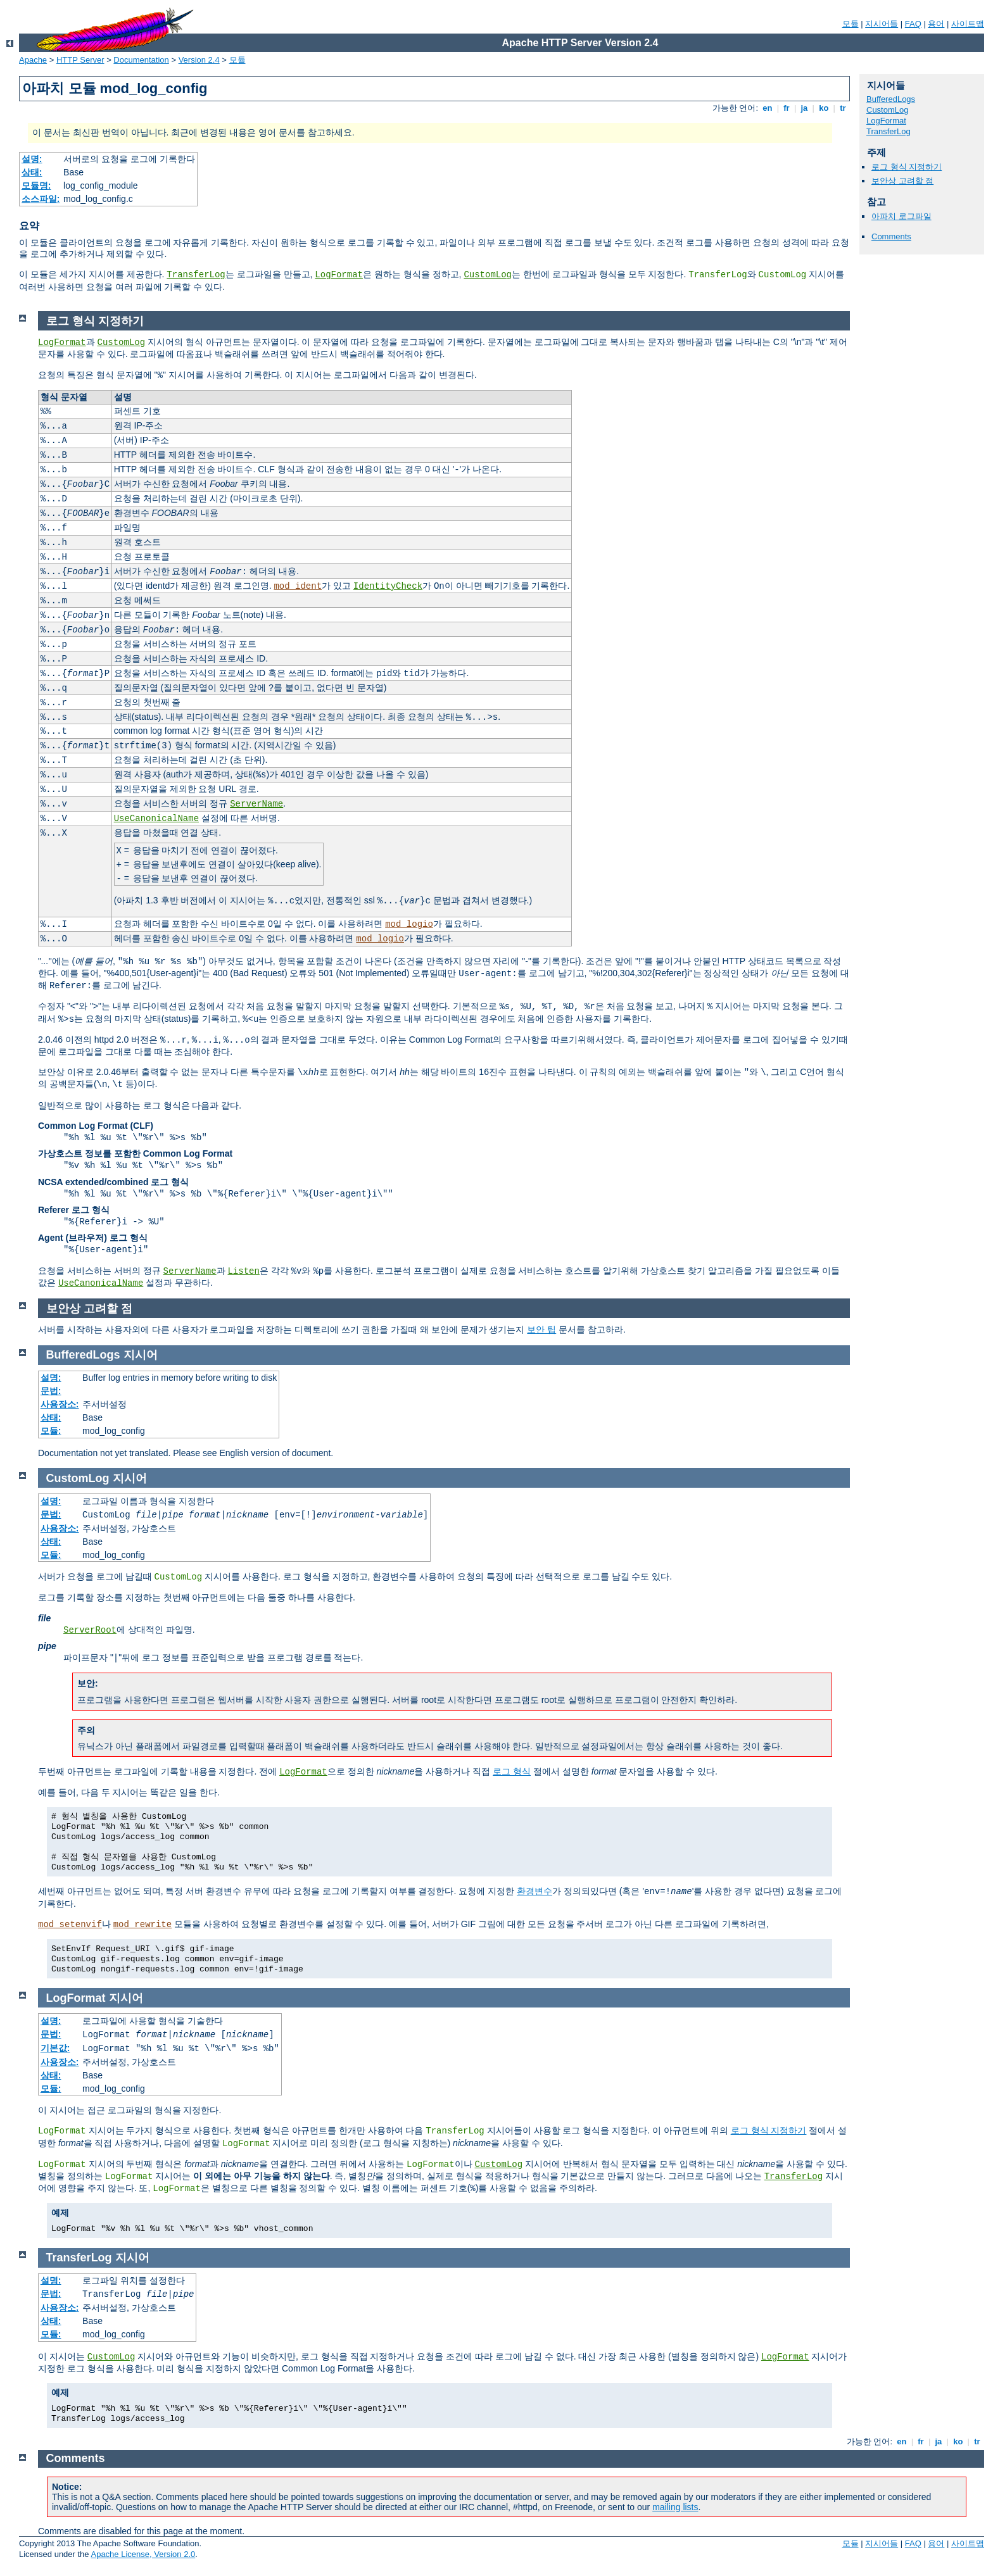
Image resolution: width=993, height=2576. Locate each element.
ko (824, 108)
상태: (32, 172)
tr (843, 108)
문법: (51, 1391)
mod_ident (298, 586)
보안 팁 (541, 1329)
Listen (243, 1271)
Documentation (140, 60)
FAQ (913, 23)
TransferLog (196, 275)
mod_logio (409, 924)
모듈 (850, 23)
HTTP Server (80, 60)
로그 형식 (512, 1771)
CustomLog (488, 275)
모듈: (51, 1431)
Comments (891, 236)
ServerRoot (90, 1630)
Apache (33, 60)
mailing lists (675, 2507)
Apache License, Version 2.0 (143, 2554)
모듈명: (36, 185)
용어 (936, 23)
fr (786, 108)
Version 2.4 (199, 60)
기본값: (55, 2048)
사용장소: (60, 1404)
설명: (32, 159)
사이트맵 (967, 23)
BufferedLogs (890, 99)
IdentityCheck (387, 586)
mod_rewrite (142, 1924)
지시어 (140, 1354)
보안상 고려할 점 (902, 180)
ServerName (256, 804)
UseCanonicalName (156, 819)
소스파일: (41, 199)
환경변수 (534, 1891)
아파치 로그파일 (901, 216)
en (768, 108)
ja (804, 108)
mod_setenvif (70, 1924)
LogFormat (339, 275)
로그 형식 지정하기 (906, 167)
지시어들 (881, 23)
